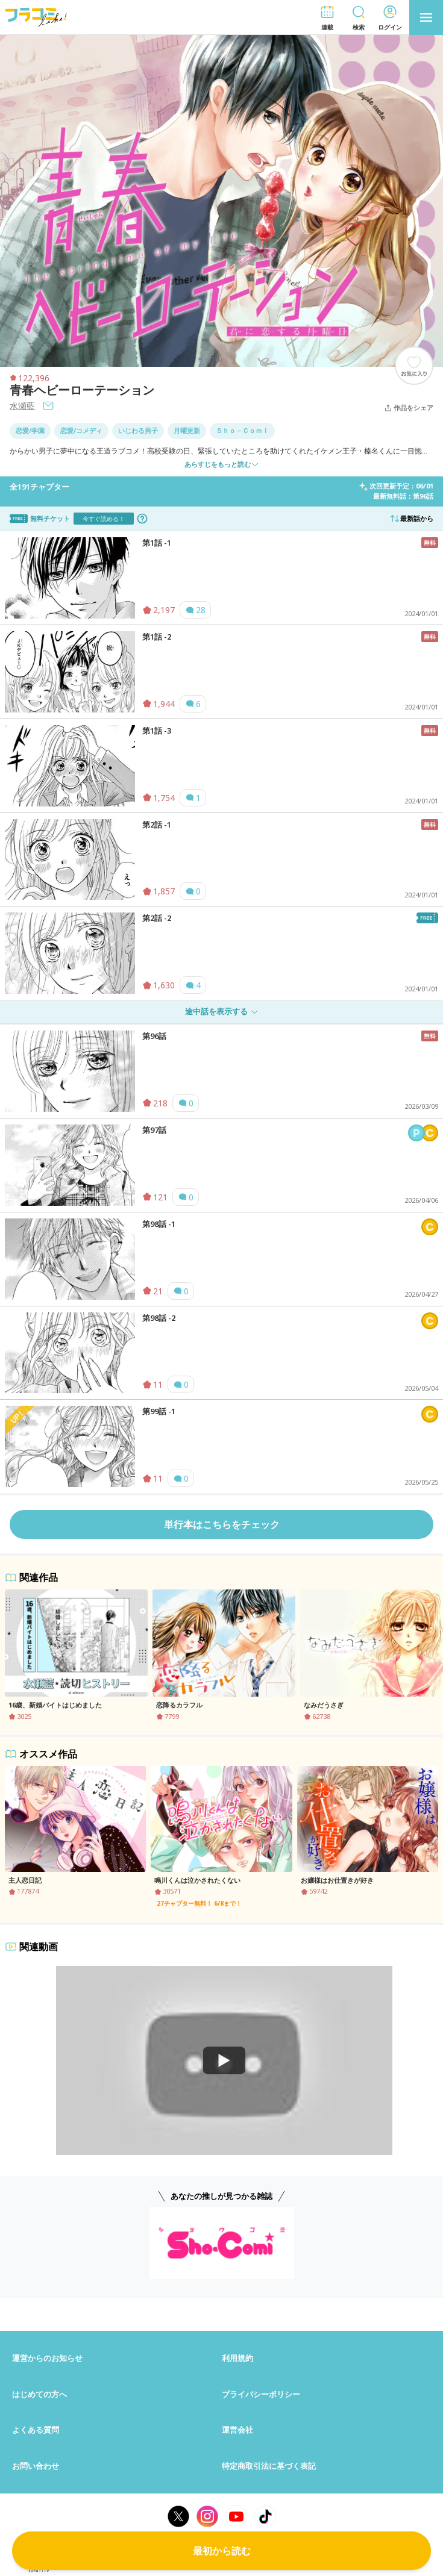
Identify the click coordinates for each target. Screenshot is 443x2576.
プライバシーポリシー (261, 2394)
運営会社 (237, 2429)
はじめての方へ (39, 2394)
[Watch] (224, 2060)
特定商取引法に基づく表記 (269, 2465)
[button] (327, 18)
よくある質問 (35, 2429)
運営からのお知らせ (47, 2358)
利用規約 (237, 2358)
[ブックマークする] (414, 365)
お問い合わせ (35, 2465)
